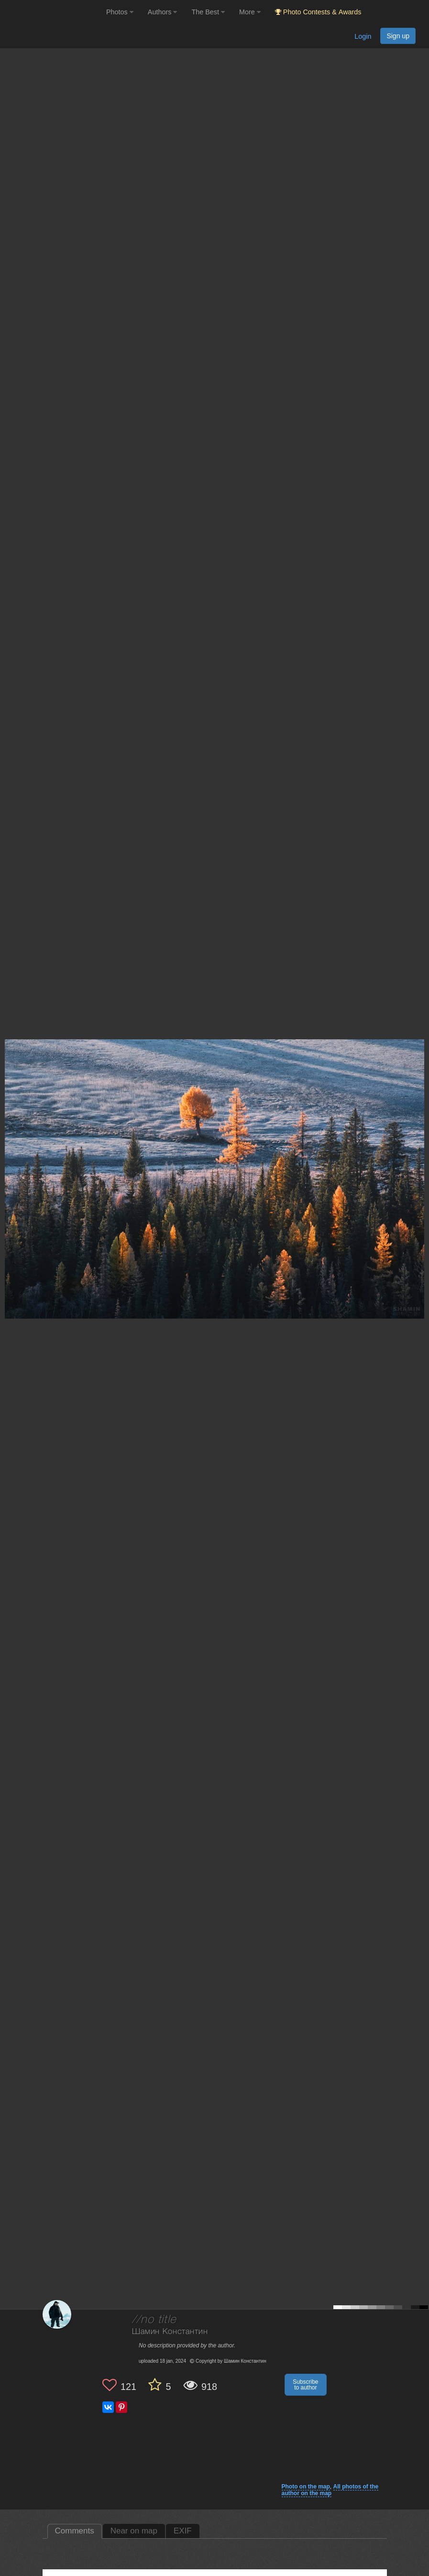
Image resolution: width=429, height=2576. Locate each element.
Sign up (397, 36)
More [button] (250, 12)
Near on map (133, 2530)
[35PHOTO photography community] (52, 12)
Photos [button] (119, 12)
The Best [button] (208, 12)
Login (362, 36)
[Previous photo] (9, 1144)
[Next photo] (419, 1144)
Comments (74, 2530)
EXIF (183, 2530)
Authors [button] (162, 12)
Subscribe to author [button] (305, 2384)
